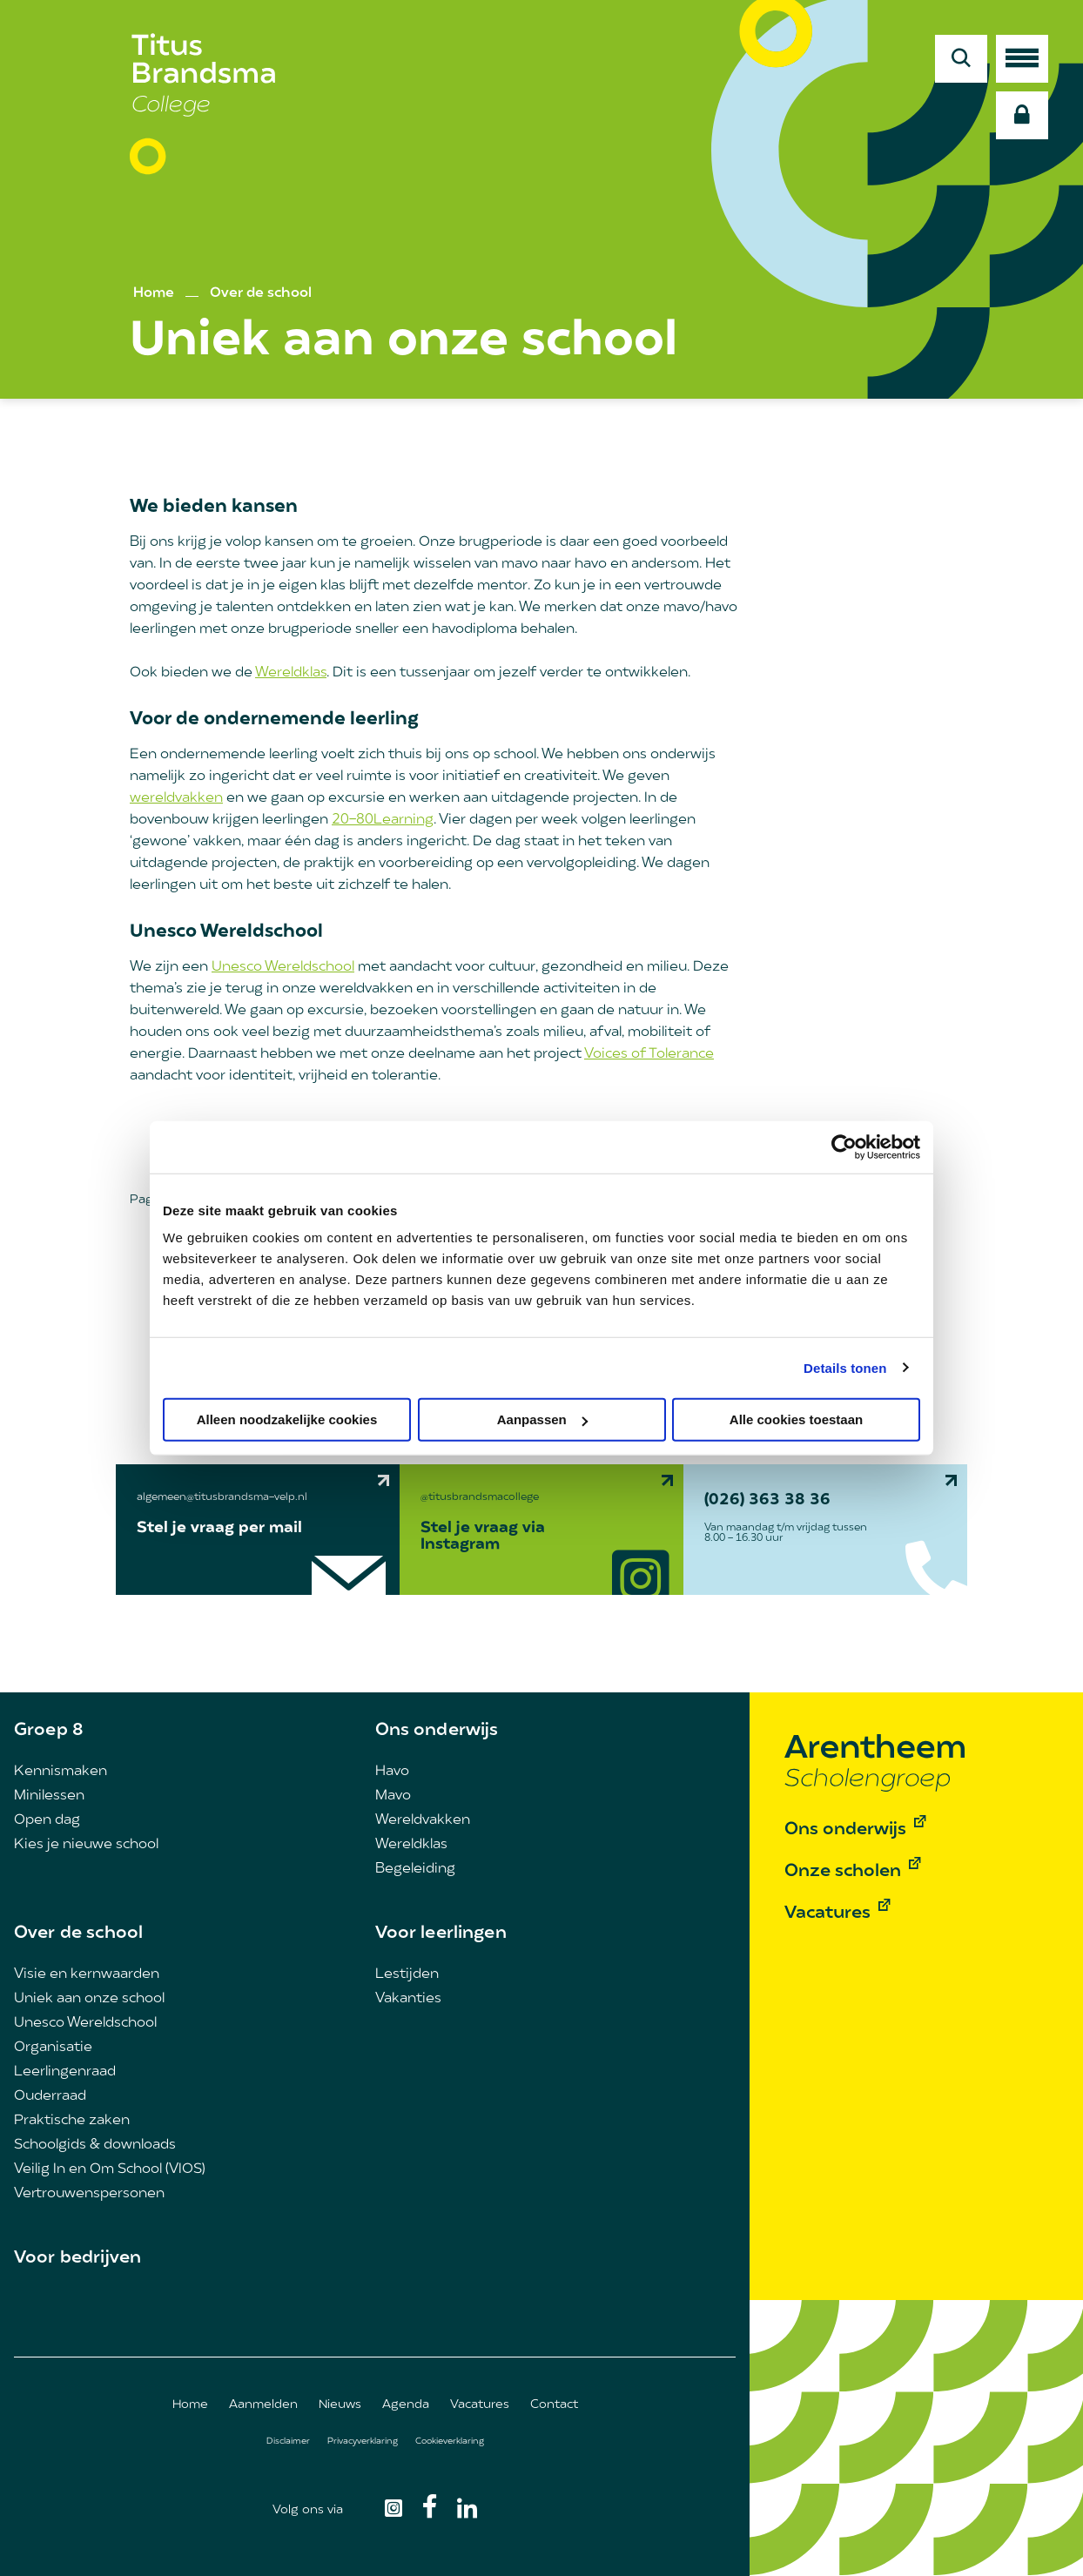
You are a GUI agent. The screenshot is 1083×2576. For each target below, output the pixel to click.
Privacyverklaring (362, 2441)
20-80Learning (383, 820)
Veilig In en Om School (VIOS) (109, 2169)
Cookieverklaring (449, 2441)
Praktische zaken (72, 2121)
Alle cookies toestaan (796, 1419)
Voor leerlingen (441, 1933)
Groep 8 (49, 1730)
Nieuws (340, 2404)
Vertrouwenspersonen (89, 2194)
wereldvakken (176, 798)
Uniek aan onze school (89, 1999)
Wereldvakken (422, 1820)
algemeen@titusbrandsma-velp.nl (222, 1497)
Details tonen (845, 1367)
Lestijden (407, 1974)
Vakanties (408, 1999)
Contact (554, 2404)
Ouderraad (50, 2096)
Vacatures (479, 2404)
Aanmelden (263, 2404)
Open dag (47, 1820)
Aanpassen (542, 1419)
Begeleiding (415, 1869)
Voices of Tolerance (649, 1054)
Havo (392, 1772)
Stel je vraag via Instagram (482, 1536)
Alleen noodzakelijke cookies (287, 1419)
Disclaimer (288, 2441)
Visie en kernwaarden (86, 1974)
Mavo (393, 1796)
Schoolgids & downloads (95, 2145)
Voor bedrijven (77, 2258)
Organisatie (53, 2048)
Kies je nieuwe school (86, 1845)
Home (153, 293)
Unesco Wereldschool (283, 967)
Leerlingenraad (65, 2072)
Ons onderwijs (437, 1730)
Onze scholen (842, 1871)
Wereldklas (290, 673)
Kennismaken (60, 1772)
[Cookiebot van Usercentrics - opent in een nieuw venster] (844, 1146)
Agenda (405, 2404)
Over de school (261, 293)
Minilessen (49, 1796)
